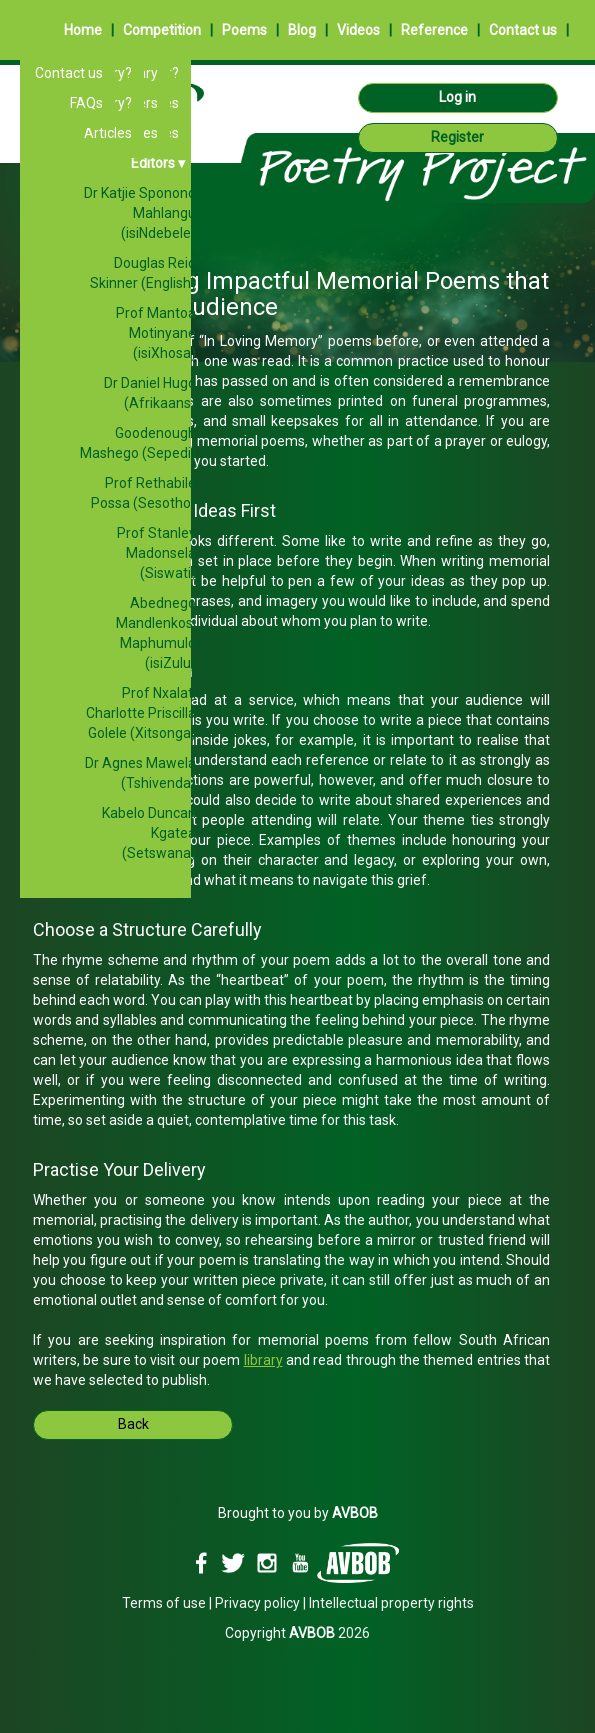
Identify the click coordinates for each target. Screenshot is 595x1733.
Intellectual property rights (391, 1603)
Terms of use (164, 1603)
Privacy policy (257, 1603)
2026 (329, 1633)
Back (133, 1424)
